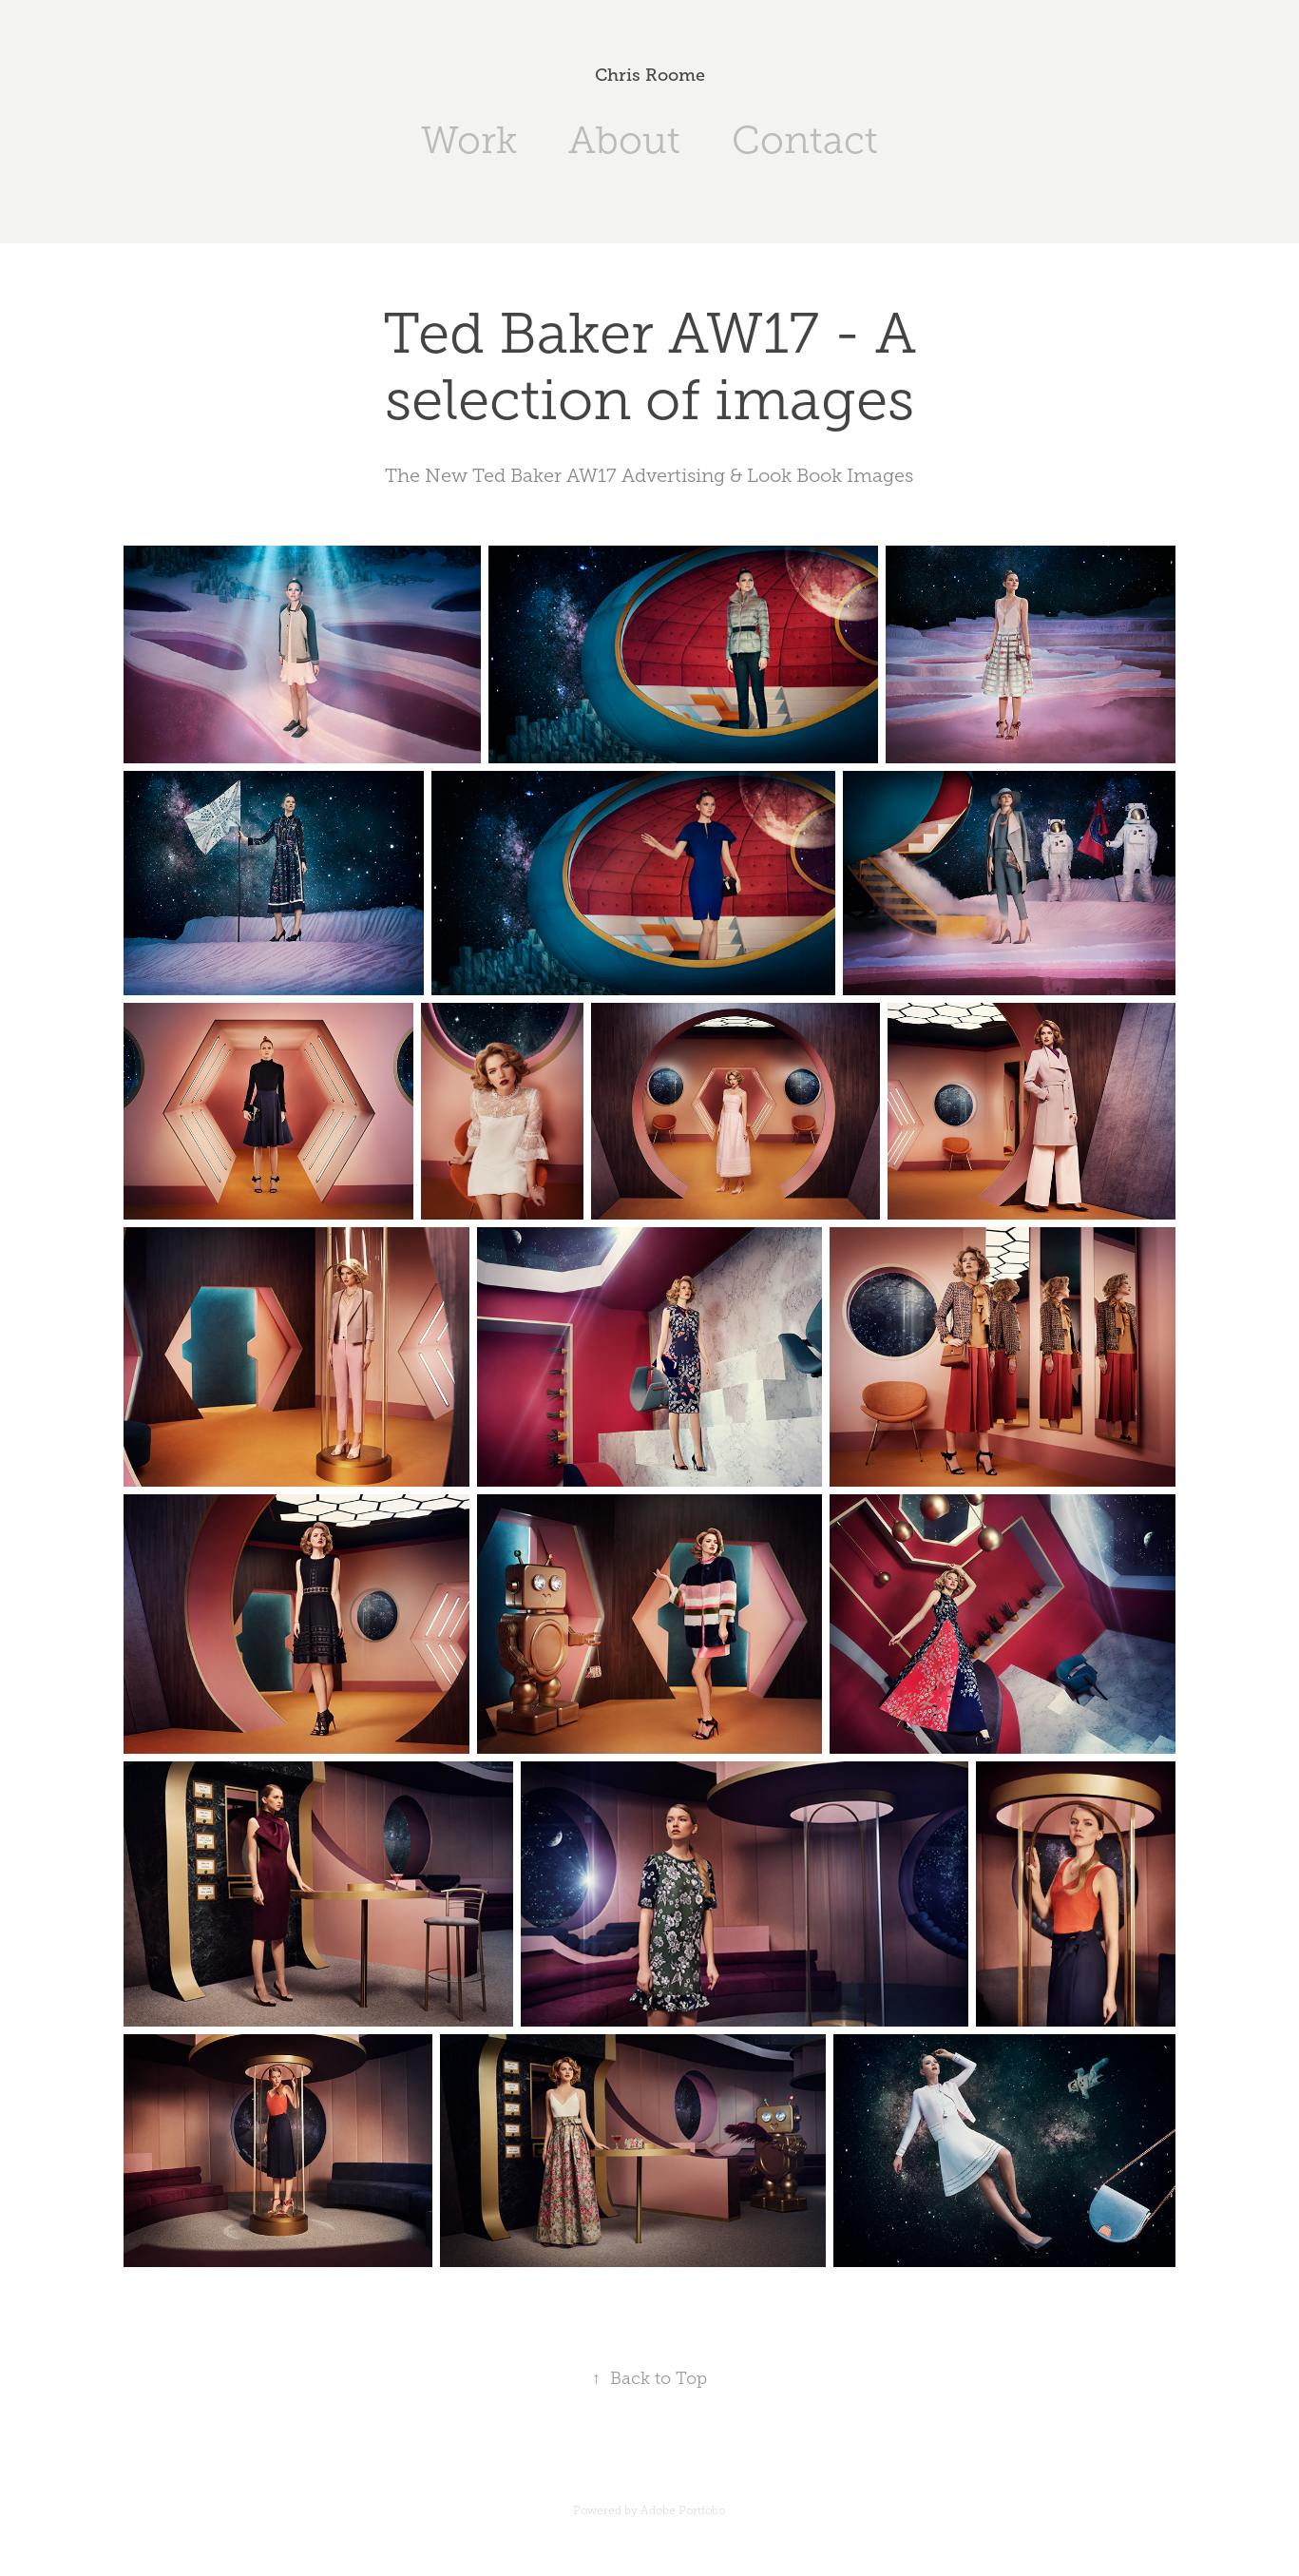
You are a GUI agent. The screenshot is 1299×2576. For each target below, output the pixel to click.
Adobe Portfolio (682, 2510)
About (624, 140)
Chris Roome (650, 75)
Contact (805, 140)
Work (469, 140)
